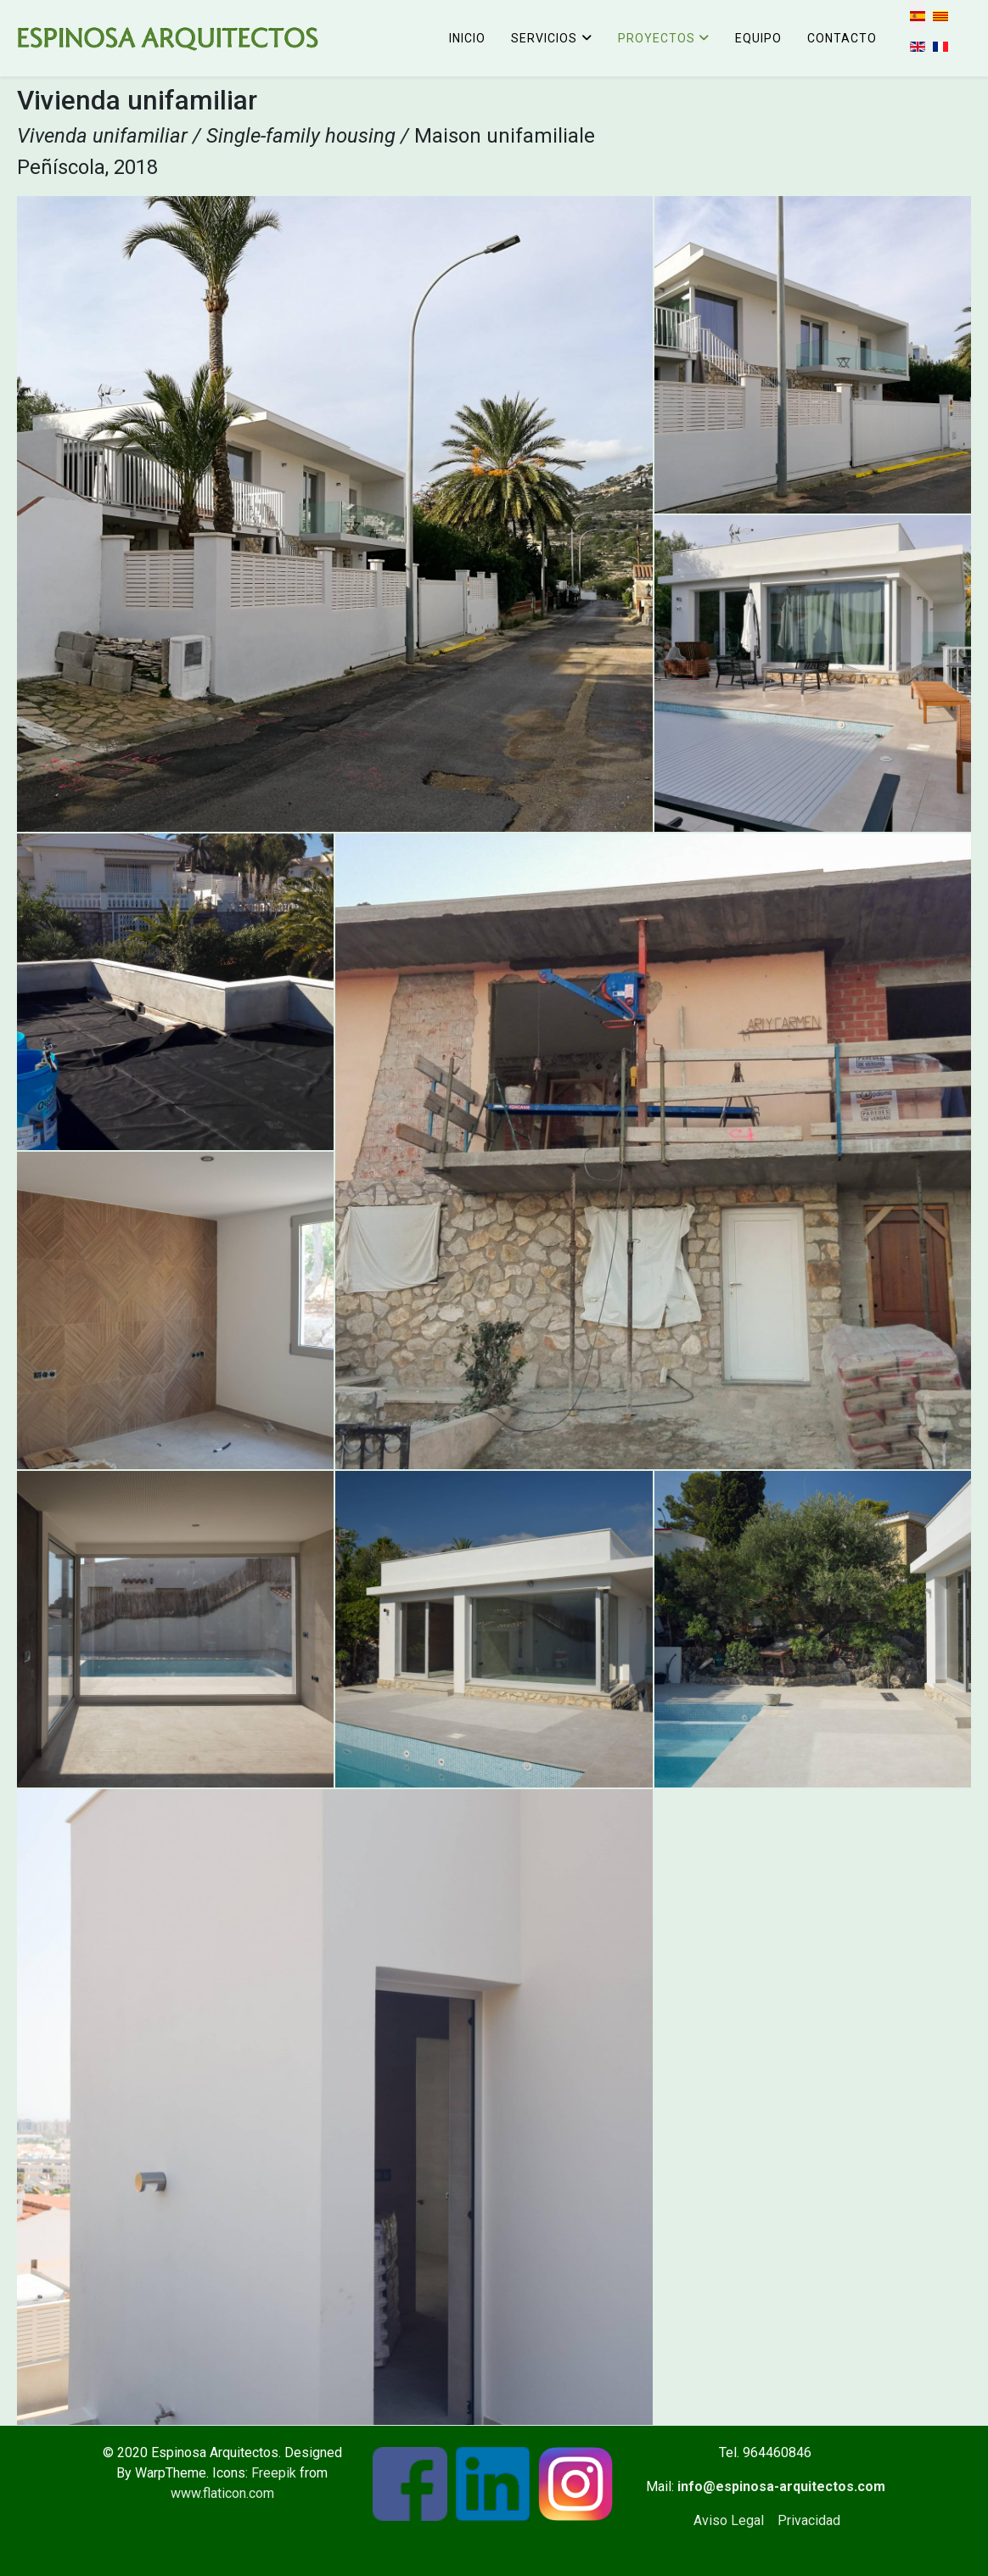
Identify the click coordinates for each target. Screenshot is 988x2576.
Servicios (544, 38)
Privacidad (808, 2520)
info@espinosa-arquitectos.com (781, 2486)
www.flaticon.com (222, 2493)
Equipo (758, 38)
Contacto (842, 38)
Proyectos (656, 38)
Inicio (467, 38)
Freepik (273, 2473)
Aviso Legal (728, 2520)
